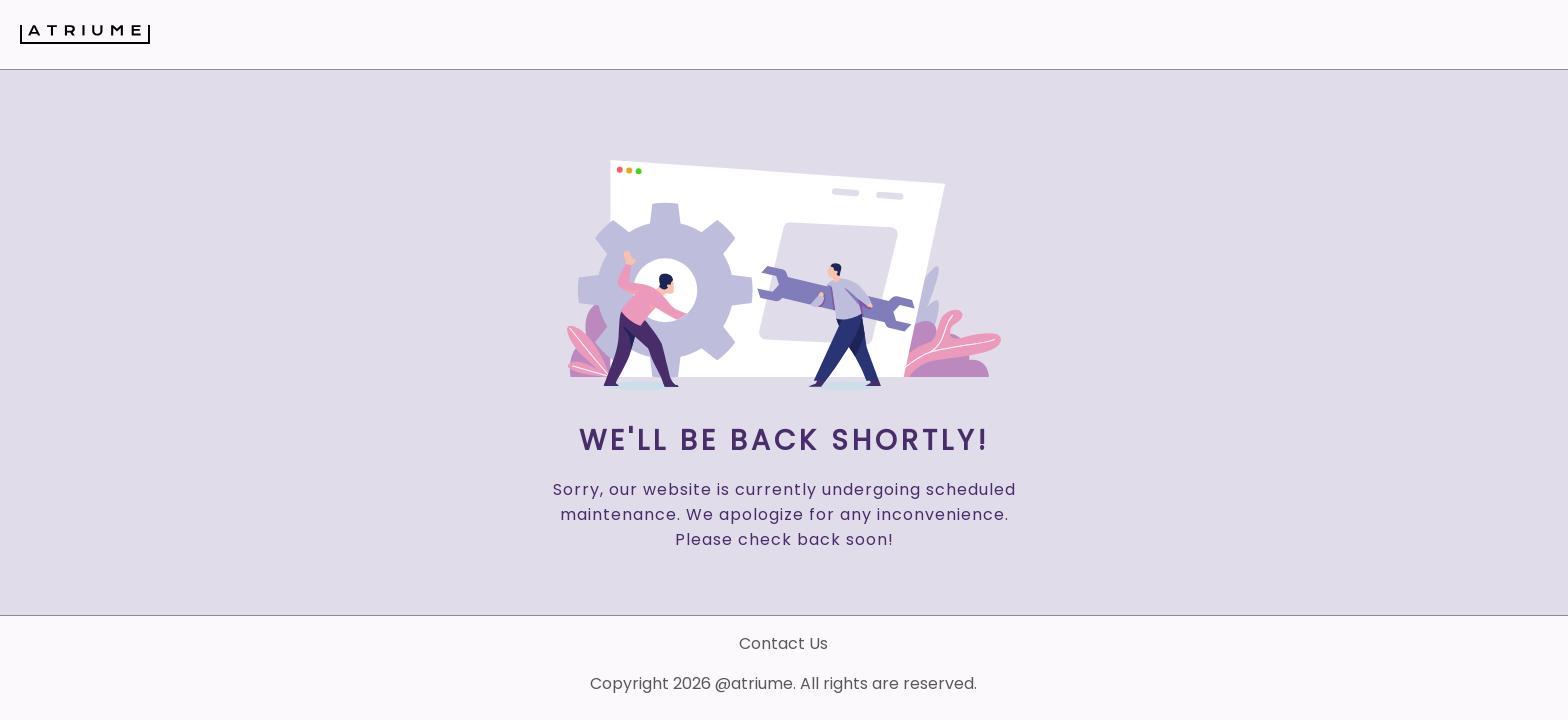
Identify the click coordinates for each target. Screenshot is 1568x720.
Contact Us (783, 643)
